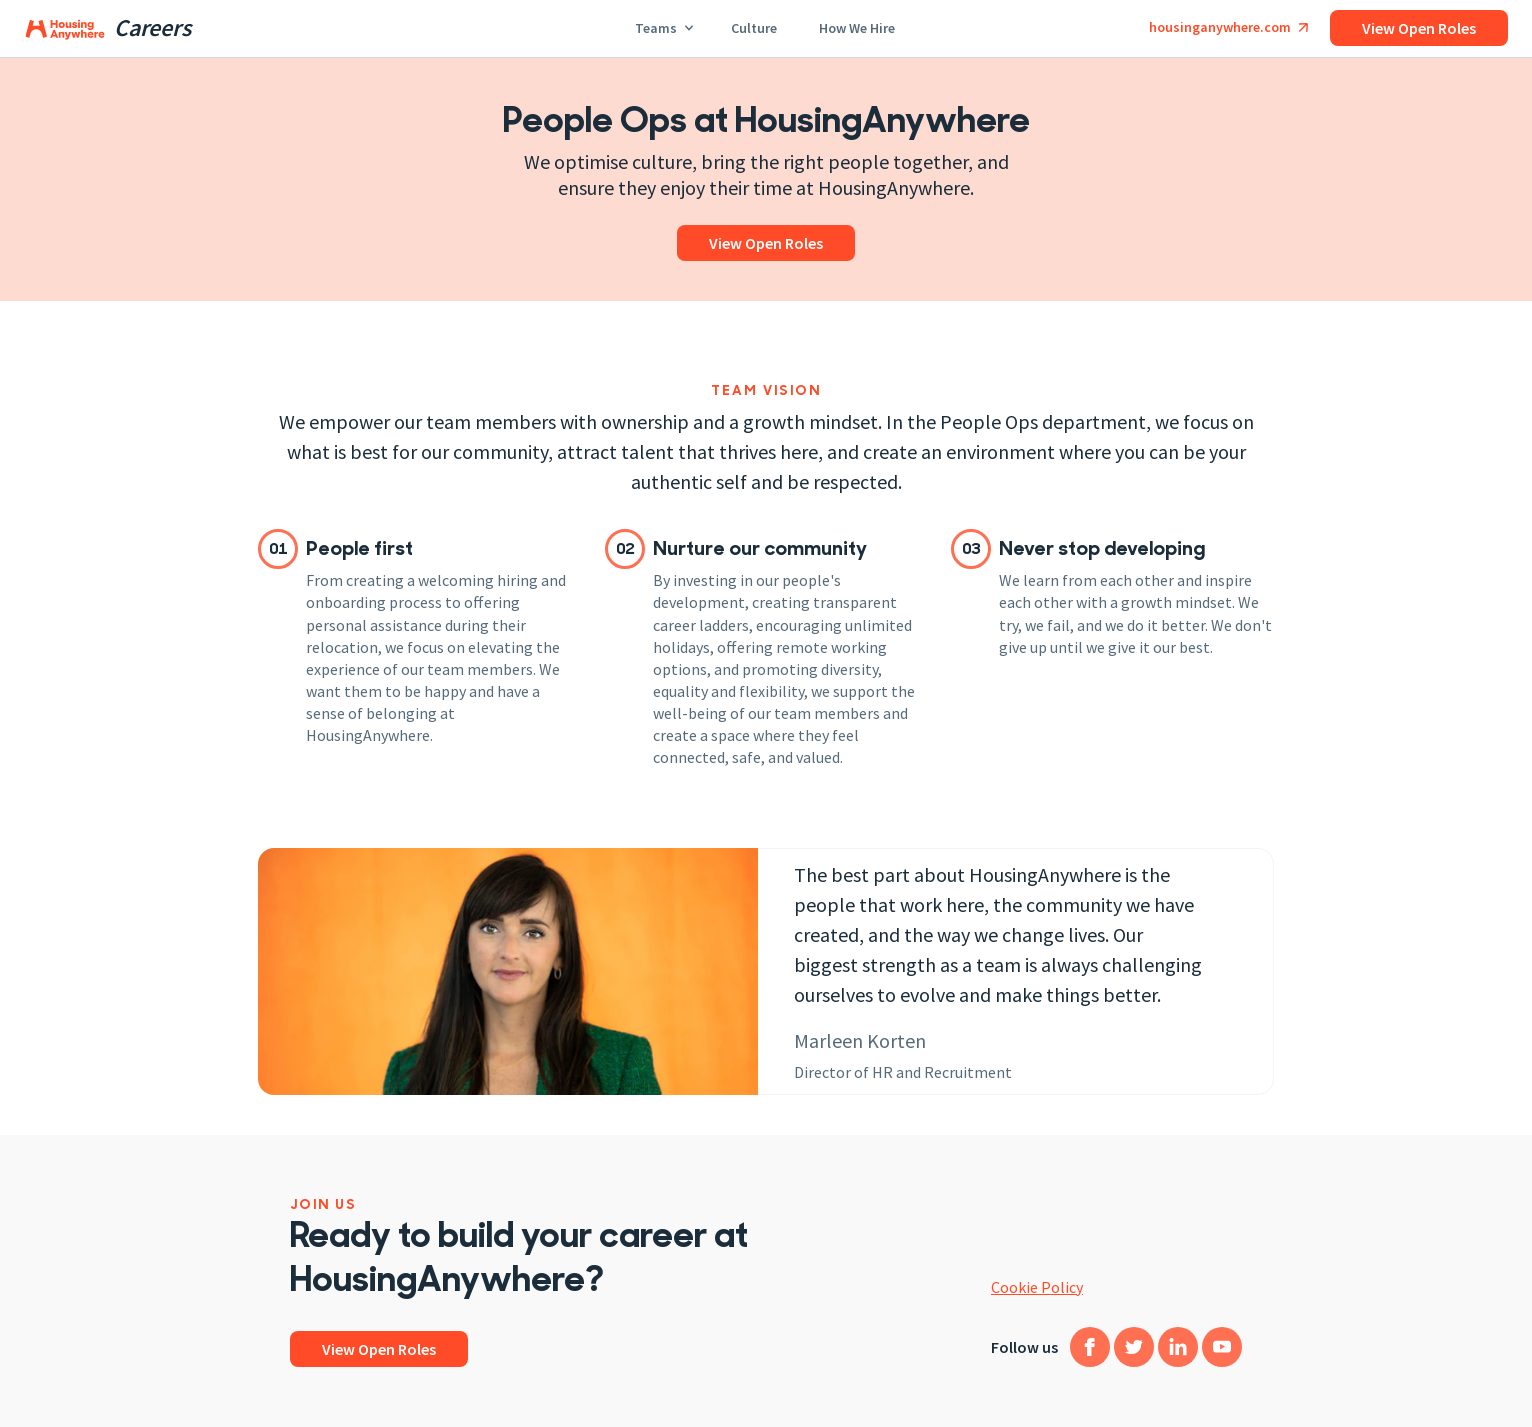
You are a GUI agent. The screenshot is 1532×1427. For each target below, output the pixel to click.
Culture (755, 26)
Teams (663, 26)
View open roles (1419, 28)
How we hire (858, 26)
